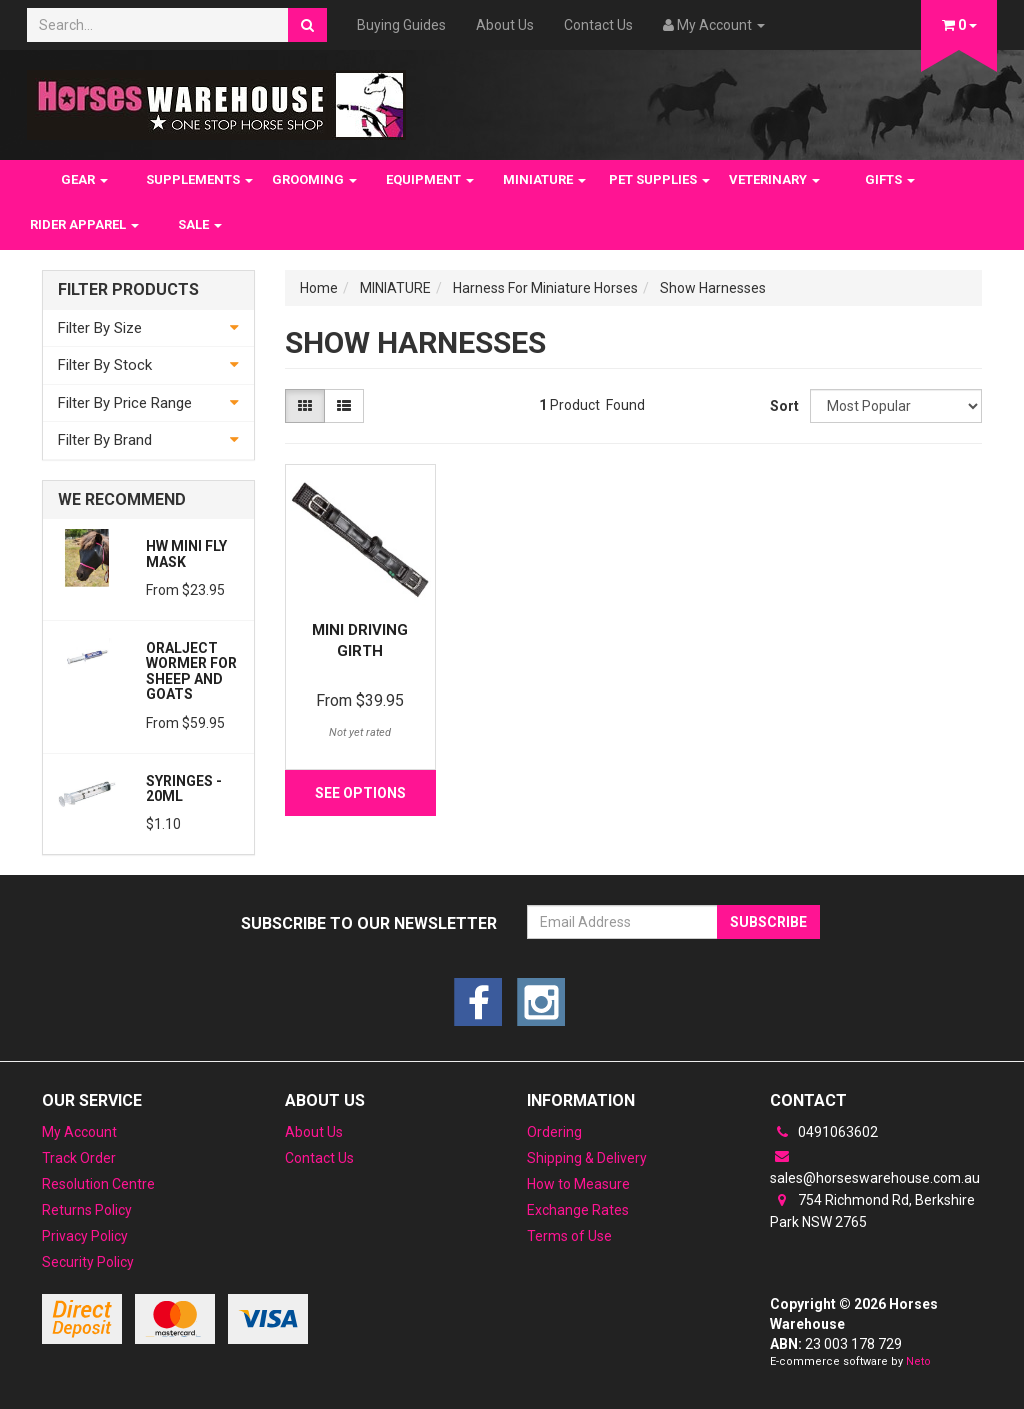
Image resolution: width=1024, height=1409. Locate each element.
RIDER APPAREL (84, 224)
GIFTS (890, 179)
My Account (79, 1132)
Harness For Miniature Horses (545, 288)
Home (319, 288)
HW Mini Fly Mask (186, 553)
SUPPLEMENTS (199, 179)
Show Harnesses (713, 288)
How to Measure (578, 1184)
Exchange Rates (578, 1210)
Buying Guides (401, 25)
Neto (918, 1361)
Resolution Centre (98, 1184)
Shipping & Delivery (587, 1158)
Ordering (554, 1132)
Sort (782, 406)
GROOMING (314, 179)
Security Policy (88, 1262)
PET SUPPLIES (659, 179)
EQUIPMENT (430, 179)
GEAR (84, 179)
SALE (200, 224)
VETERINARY (774, 179)
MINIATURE (544, 179)
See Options (360, 793)
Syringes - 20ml (184, 788)
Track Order (79, 1158)
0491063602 (824, 1132)
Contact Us (598, 25)
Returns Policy (87, 1210)
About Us (505, 25)
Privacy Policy (85, 1236)
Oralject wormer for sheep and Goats (191, 671)
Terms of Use (569, 1236)
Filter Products (128, 290)
